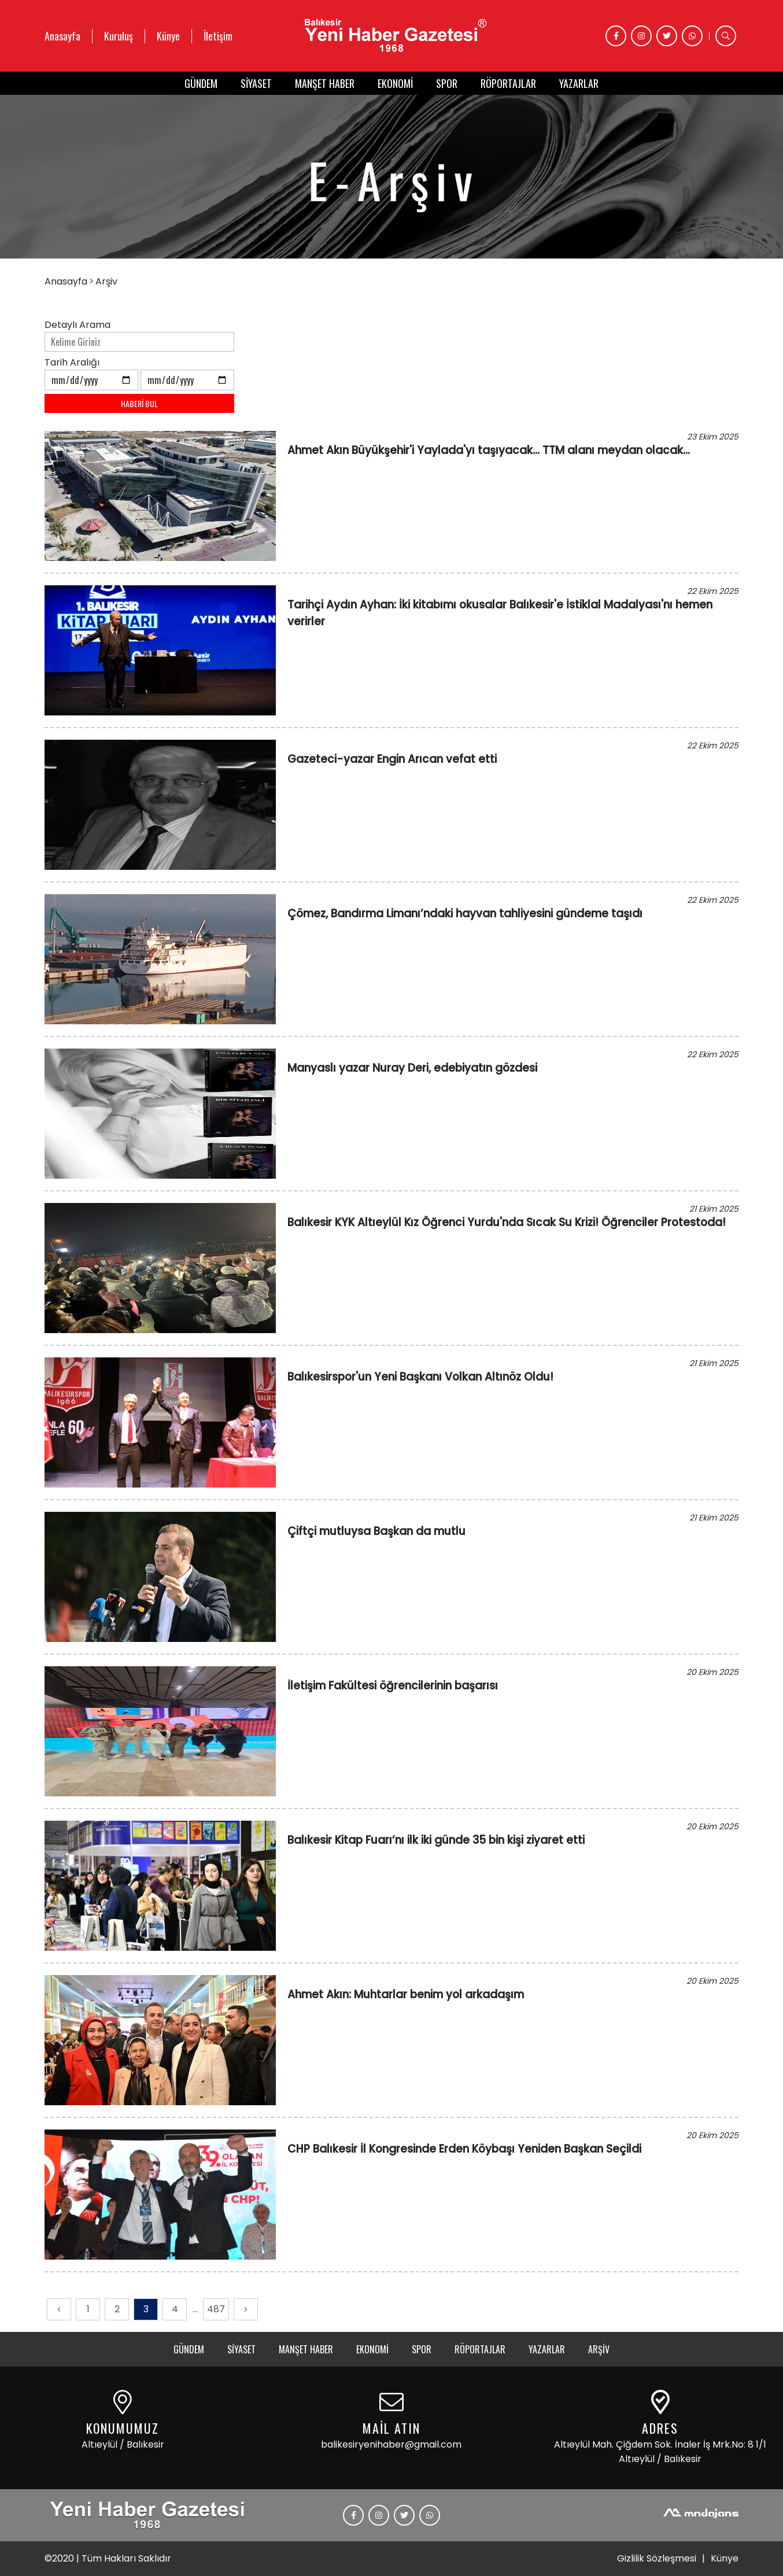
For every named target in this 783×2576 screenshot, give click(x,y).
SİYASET (256, 83)
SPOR (446, 83)
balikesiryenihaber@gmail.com (391, 2444)
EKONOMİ (395, 83)
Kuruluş (118, 35)
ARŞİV (599, 2349)
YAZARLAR (579, 83)
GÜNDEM (200, 83)
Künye (168, 35)
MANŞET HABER (324, 83)
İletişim (218, 35)
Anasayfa (62, 35)
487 (216, 2309)
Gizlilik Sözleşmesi (656, 2558)
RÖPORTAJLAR (508, 83)
